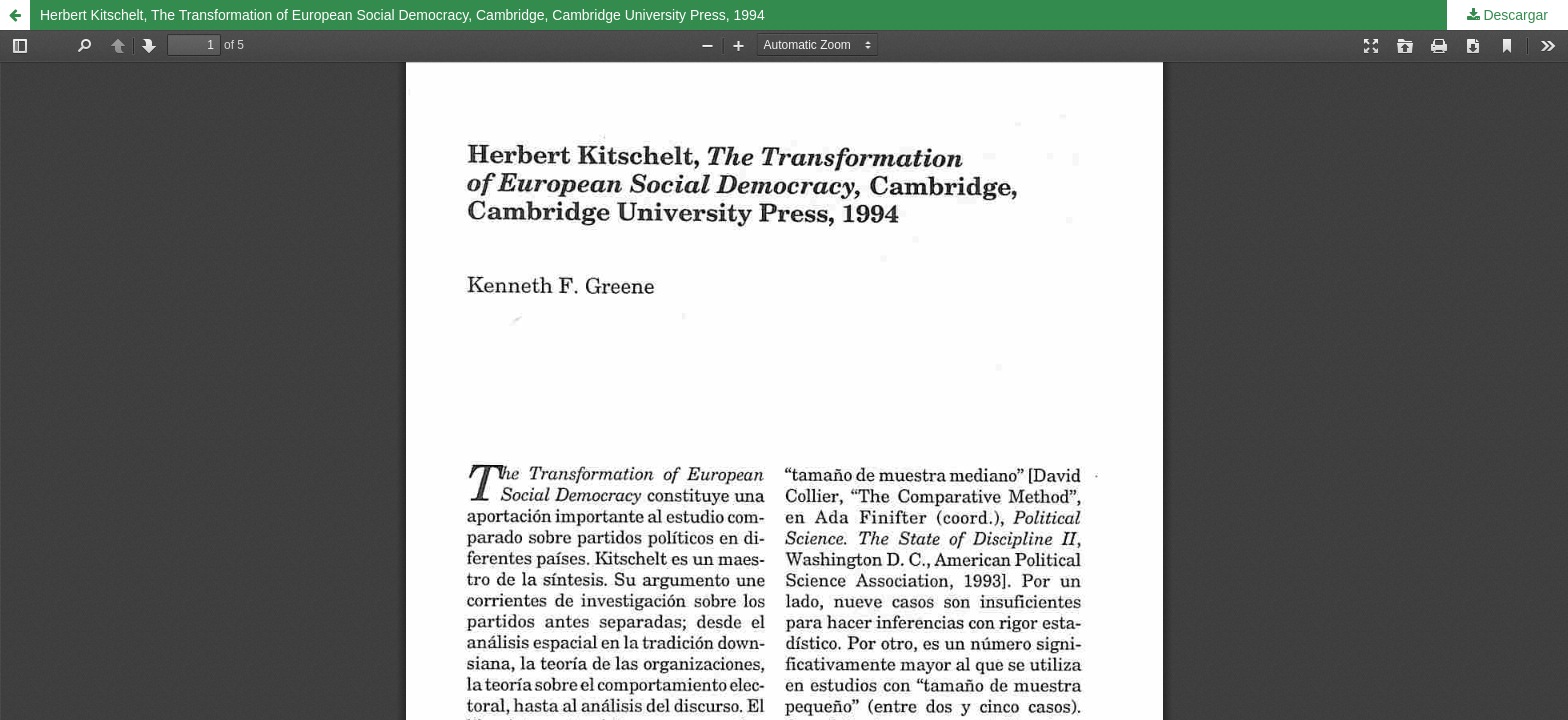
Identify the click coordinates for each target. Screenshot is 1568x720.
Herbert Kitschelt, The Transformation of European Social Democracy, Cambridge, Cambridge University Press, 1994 (402, 15)
